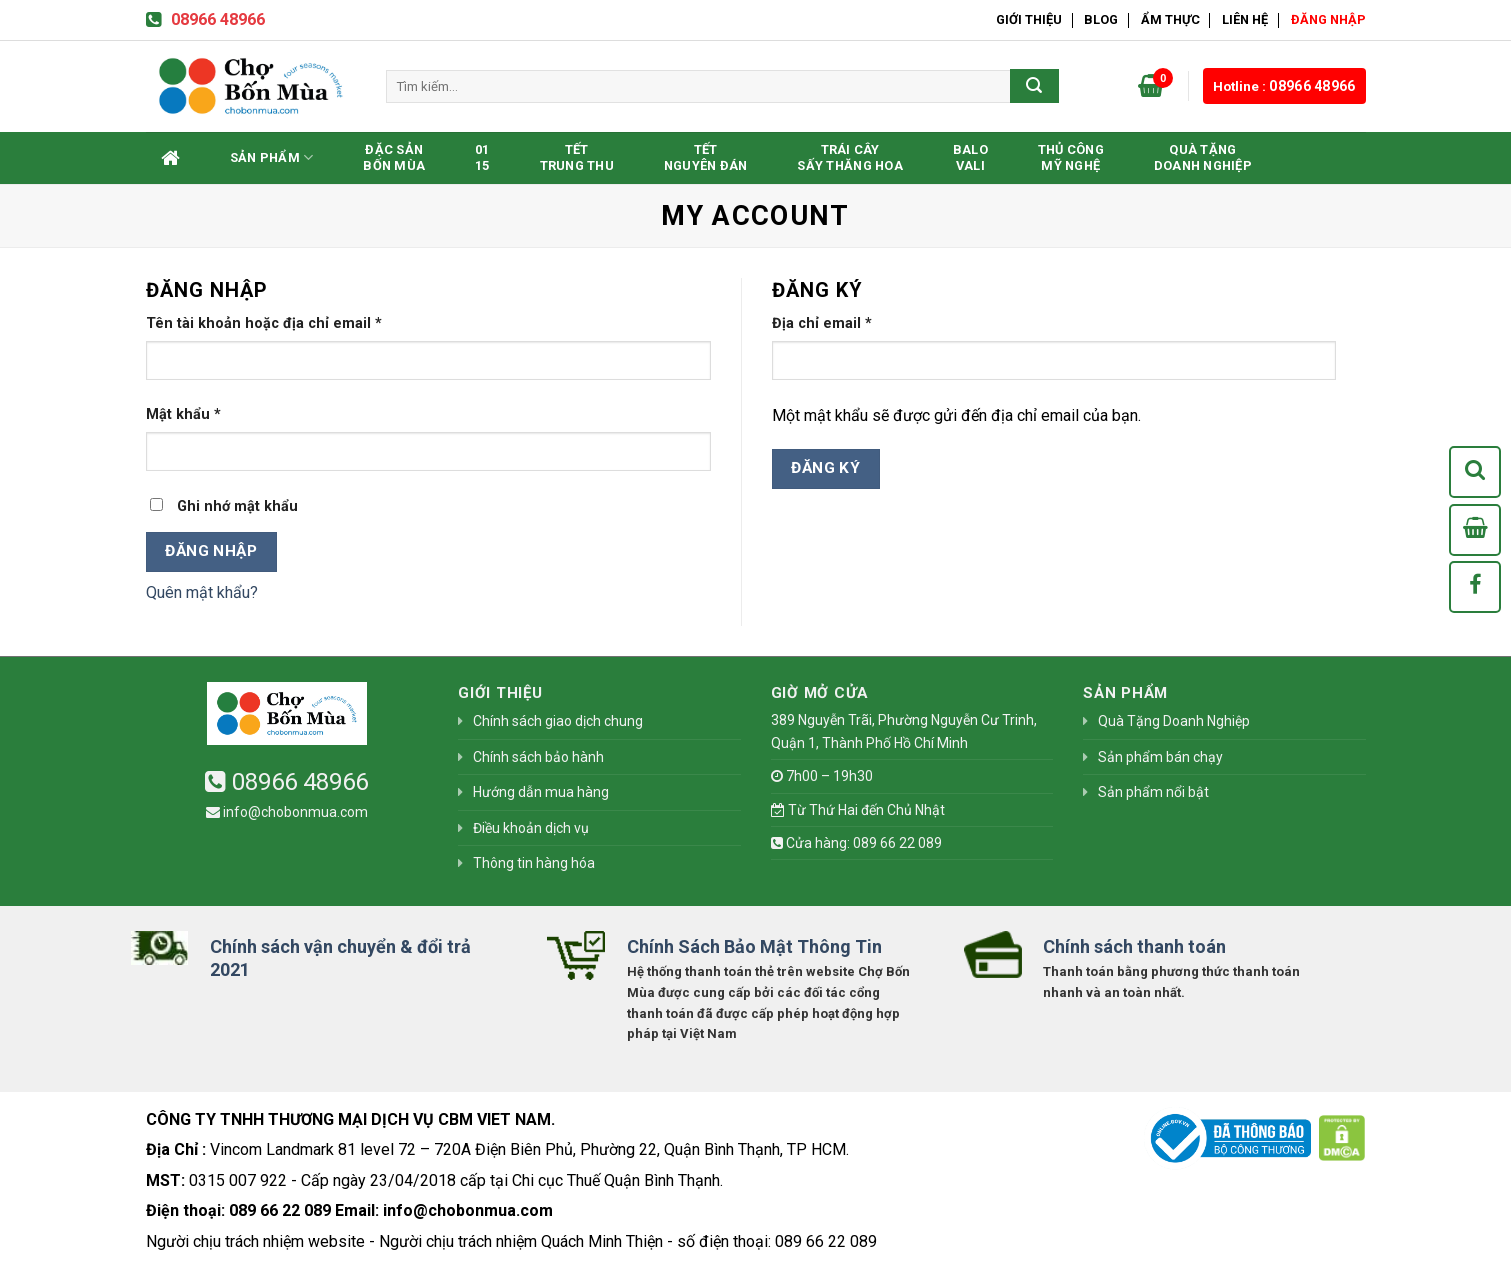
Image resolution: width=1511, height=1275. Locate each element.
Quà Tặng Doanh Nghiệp (1203, 157)
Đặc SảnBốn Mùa (394, 157)
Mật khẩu (183, 414)
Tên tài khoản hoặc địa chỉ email (264, 323)
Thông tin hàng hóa (534, 863)
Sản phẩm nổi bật (1153, 792)
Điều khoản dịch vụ (531, 828)
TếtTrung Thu (577, 157)
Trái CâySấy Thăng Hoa (849, 157)
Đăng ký (825, 468)
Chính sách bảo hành (538, 757)
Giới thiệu (1029, 19)
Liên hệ (1245, 19)
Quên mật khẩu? (202, 592)
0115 (482, 157)
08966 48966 (205, 19)
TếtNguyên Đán (706, 157)
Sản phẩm (272, 157)
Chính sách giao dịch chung (558, 721)
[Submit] (1034, 86)
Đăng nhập (211, 551)
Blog (1101, 19)
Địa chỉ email (822, 323)
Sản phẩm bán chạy (1160, 757)
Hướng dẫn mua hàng (541, 792)
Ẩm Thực (1170, 19)
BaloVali (970, 157)
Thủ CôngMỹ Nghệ (1071, 157)
